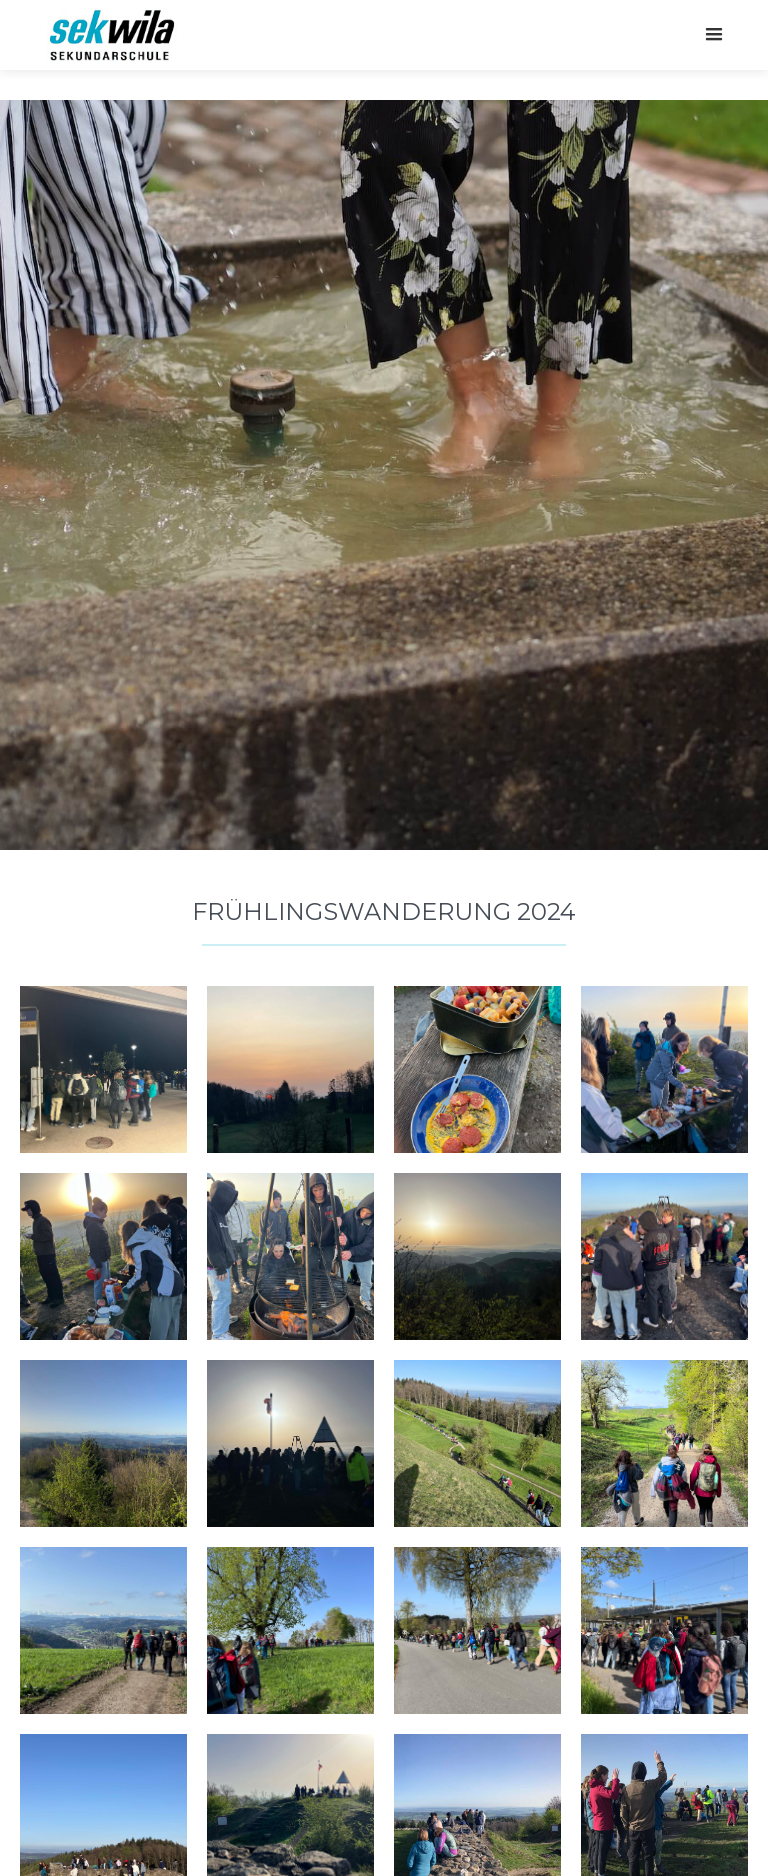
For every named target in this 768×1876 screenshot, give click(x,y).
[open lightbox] (103, 1069)
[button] (714, 35)
